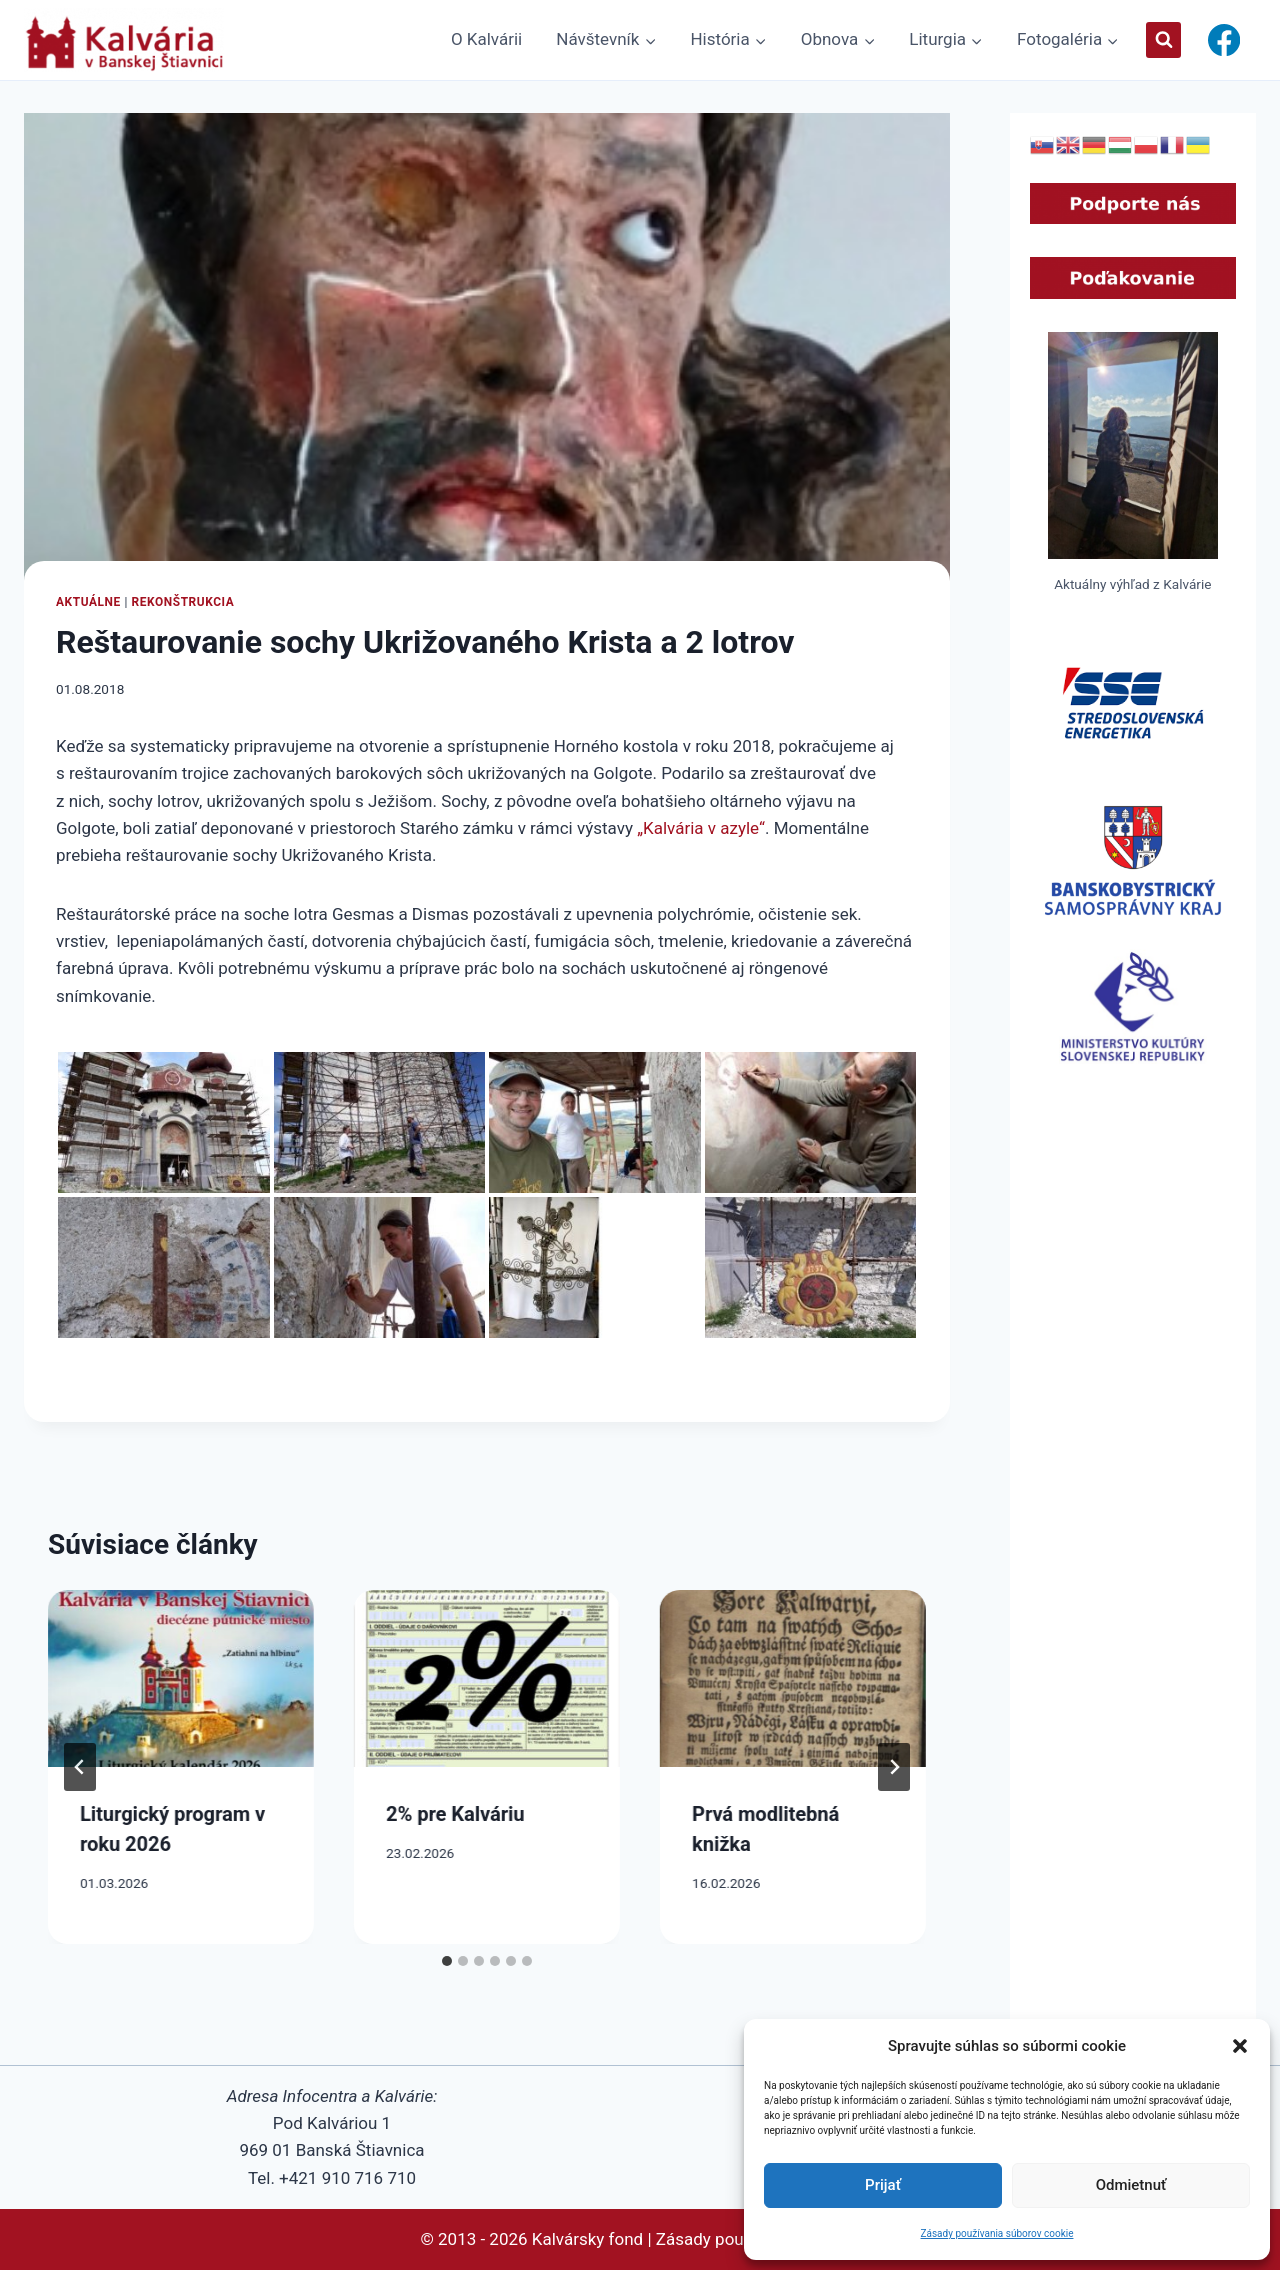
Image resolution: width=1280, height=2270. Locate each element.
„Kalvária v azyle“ (701, 828)
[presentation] (181, 1678)
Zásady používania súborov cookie (997, 2233)
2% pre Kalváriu (455, 1814)
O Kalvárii (486, 39)
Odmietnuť (1131, 2185)
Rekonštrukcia (182, 602)
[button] (1240, 2046)
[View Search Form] (1163, 39)
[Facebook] (1223, 40)
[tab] (447, 1961)
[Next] (894, 1767)
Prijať (883, 2185)
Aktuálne (88, 602)
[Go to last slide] (80, 1767)
